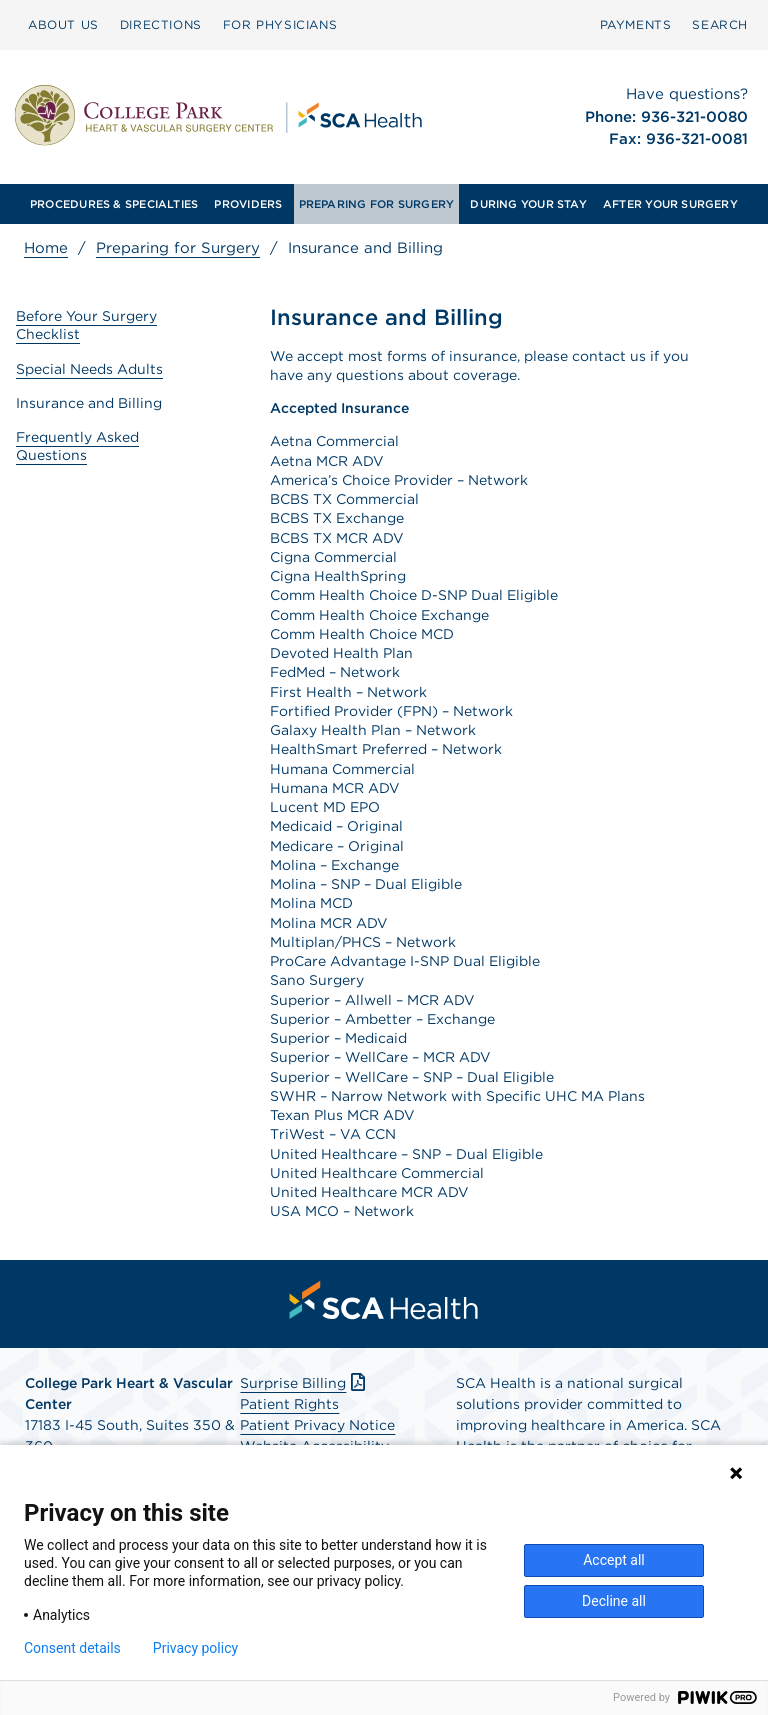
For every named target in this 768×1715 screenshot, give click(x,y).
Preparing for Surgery (178, 248)
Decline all (614, 1601)
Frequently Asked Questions (77, 446)
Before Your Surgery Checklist (86, 325)
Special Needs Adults (89, 369)
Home (46, 248)
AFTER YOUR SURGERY (670, 204)
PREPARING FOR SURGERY (377, 204)
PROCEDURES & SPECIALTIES (114, 204)
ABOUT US (63, 24)
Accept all (614, 1560)
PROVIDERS (248, 204)
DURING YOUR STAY (528, 204)
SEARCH (720, 24)
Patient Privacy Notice (317, 1425)
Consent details (72, 1648)
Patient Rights (289, 1404)
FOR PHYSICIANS (280, 24)
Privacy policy (195, 1648)
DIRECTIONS (161, 24)
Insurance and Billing (89, 403)
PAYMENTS (636, 24)
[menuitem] (63, 25)
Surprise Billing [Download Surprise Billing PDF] (304, 1383)
